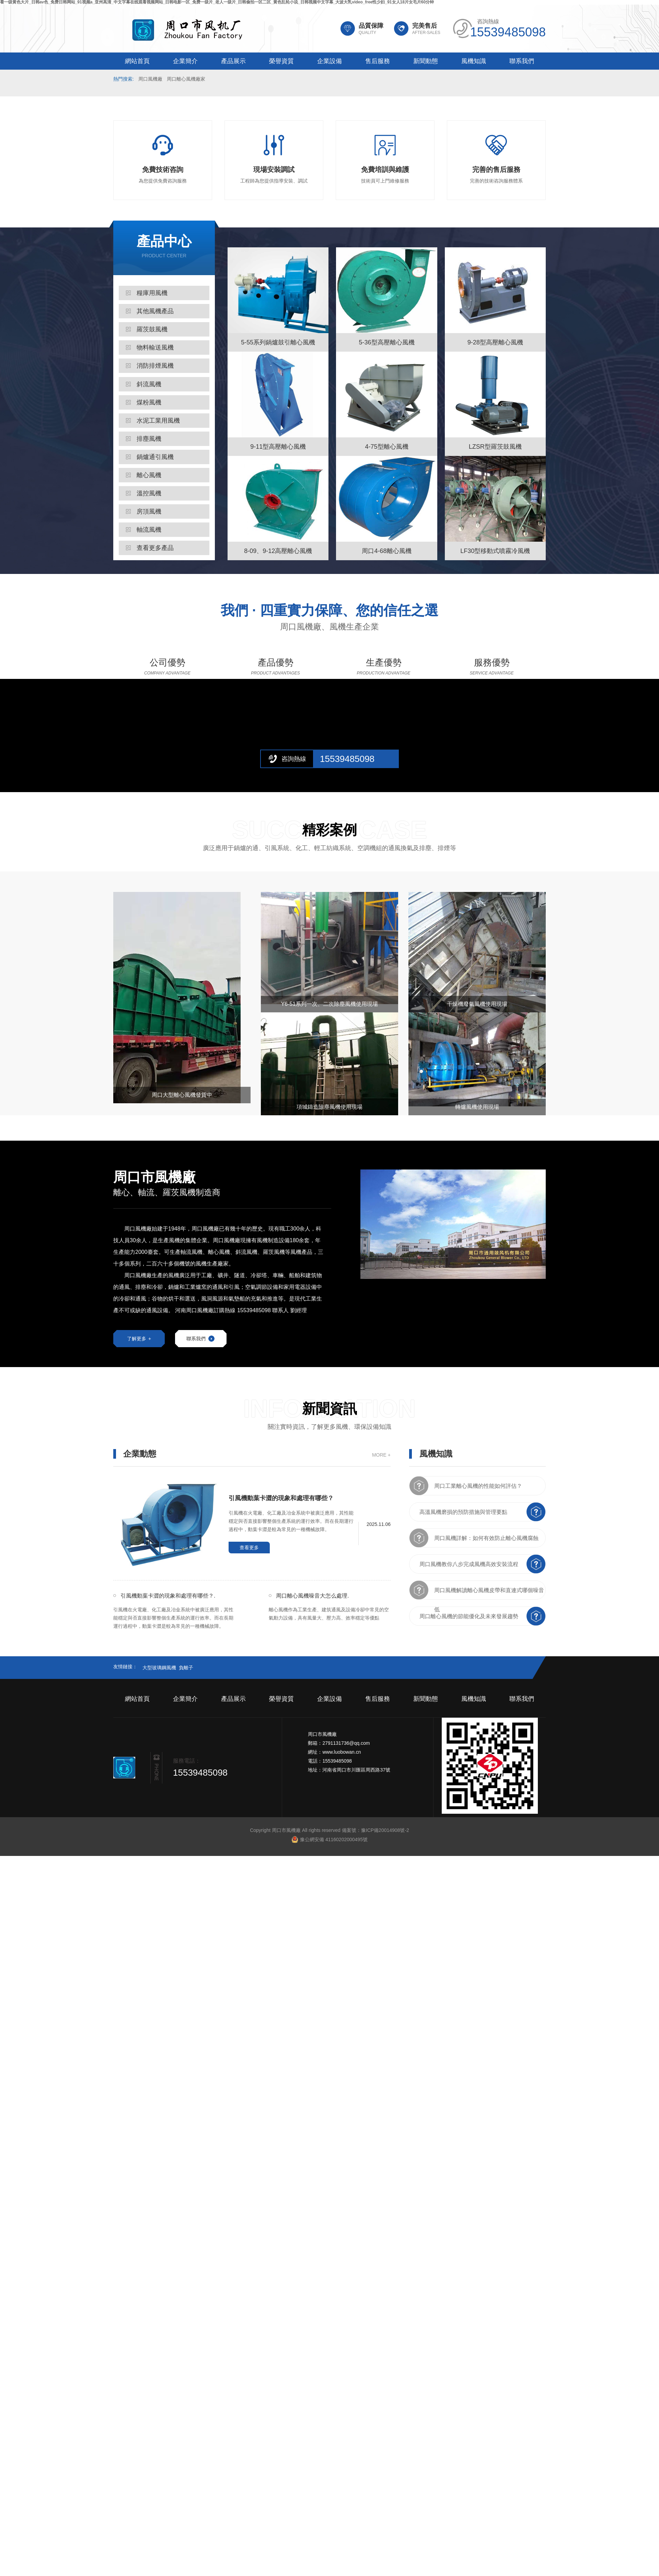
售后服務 (377, 61)
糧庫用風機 (152, 293)
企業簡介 (185, 61)
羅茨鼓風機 (152, 329)
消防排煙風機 (155, 365)
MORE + (381, 1452)
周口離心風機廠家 (186, 79)
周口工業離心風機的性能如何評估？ (478, 1483)
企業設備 (329, 61)
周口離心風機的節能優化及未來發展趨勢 (468, 1613)
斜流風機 (149, 384)
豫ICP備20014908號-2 (385, 1827)
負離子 (186, 1665)
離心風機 (149, 475)
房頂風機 (149, 511)
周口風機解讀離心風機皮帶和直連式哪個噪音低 (489, 1591)
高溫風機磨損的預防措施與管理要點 (463, 1509)
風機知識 (473, 61)
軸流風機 (149, 529)
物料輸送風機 (155, 347)
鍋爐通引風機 (155, 457)
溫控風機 (149, 493)
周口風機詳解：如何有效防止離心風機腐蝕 (486, 1535)
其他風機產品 (155, 311)
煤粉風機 (149, 402)
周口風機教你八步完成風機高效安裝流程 (468, 1561)
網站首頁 (137, 61)
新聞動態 (425, 61)
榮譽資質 (281, 61)
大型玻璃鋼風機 (159, 1665)
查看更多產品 (155, 547)
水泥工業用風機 (158, 420)
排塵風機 (149, 438)
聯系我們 (521, 61)
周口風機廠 (150, 79)
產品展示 (233, 61)
